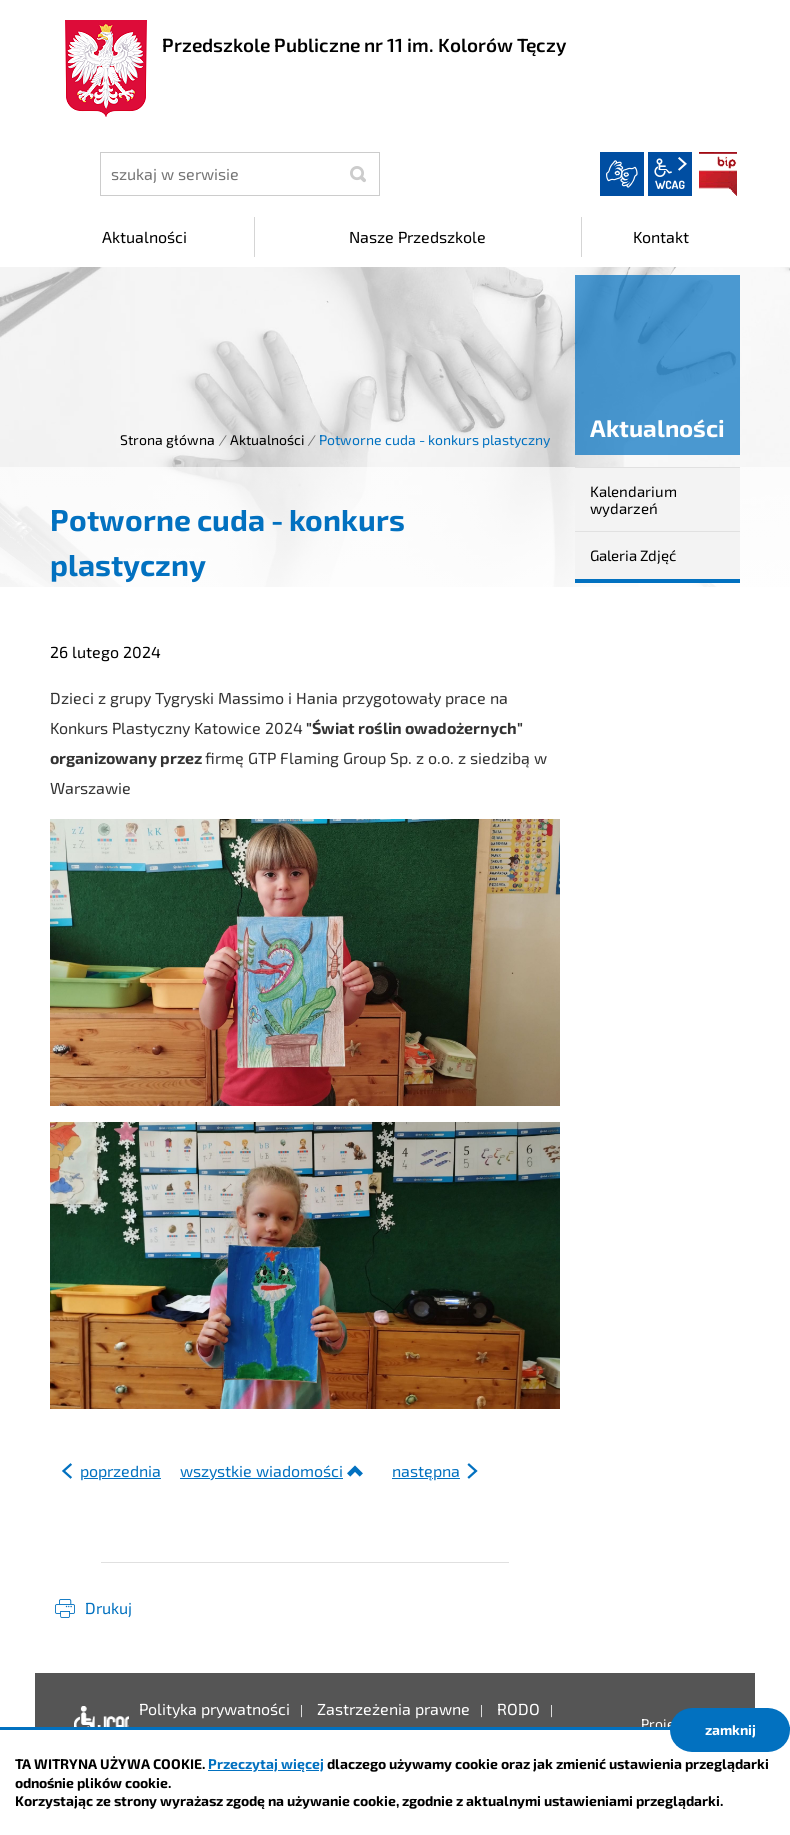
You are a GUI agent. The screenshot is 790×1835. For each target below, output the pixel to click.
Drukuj (108, 1607)
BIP (718, 174)
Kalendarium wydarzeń (633, 499)
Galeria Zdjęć (633, 555)
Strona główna (167, 439)
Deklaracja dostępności (96, 1724)
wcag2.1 (670, 174)
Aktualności (267, 439)
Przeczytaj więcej (266, 1763)
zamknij (730, 1729)
